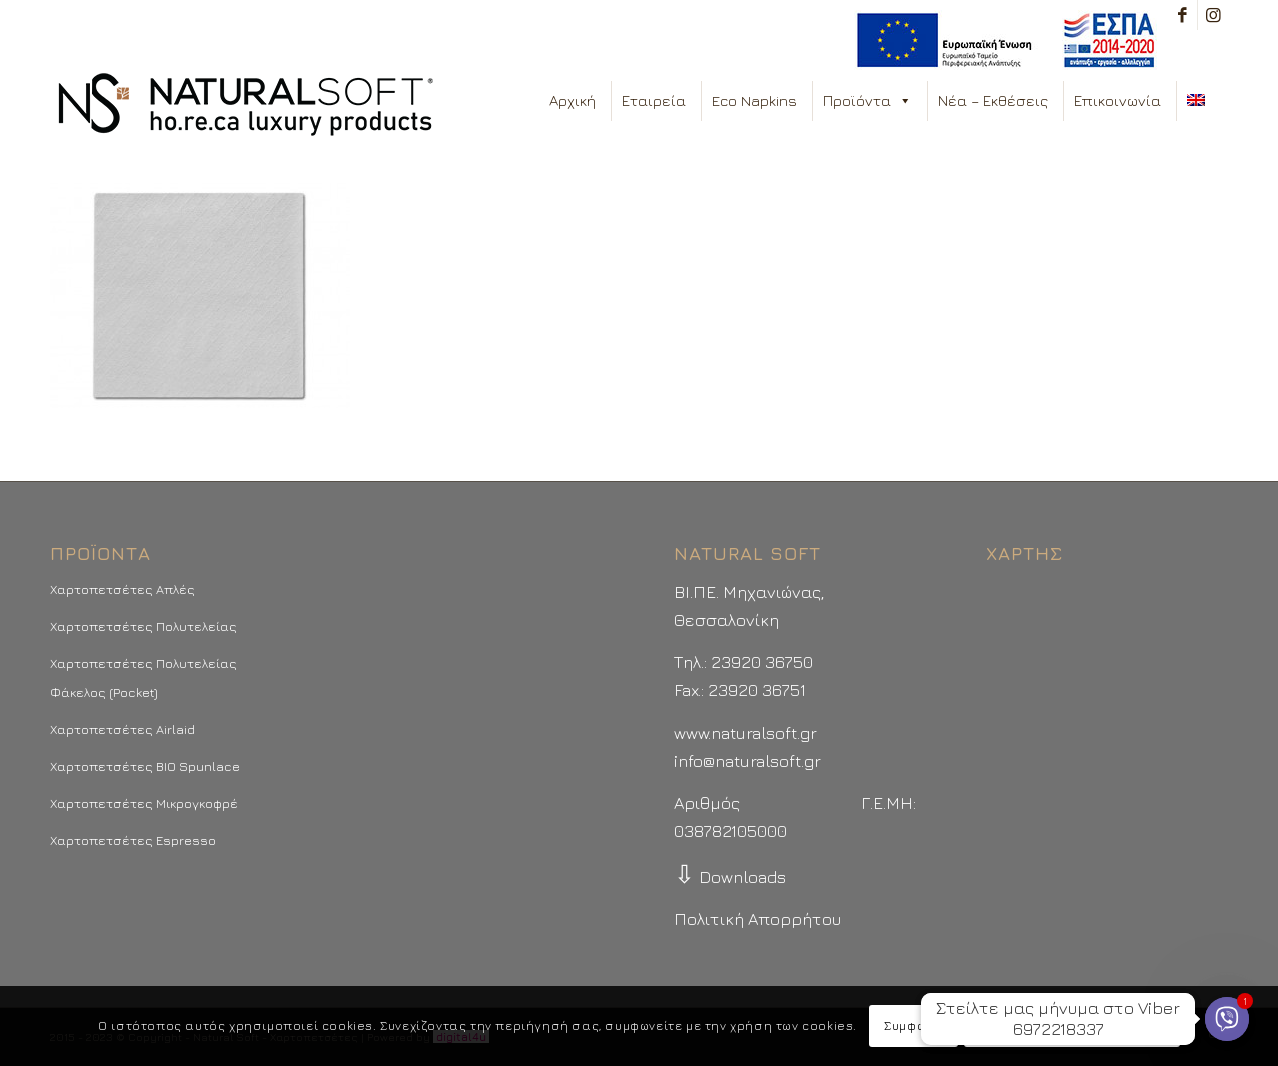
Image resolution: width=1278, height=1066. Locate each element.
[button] (904, 101)
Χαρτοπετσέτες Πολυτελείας (143, 626)
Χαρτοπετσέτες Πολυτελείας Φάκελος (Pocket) (143, 677)
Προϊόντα (867, 101)
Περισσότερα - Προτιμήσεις (1072, 1025)
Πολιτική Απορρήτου (757, 919)
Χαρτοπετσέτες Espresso (133, 840)
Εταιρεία (654, 100)
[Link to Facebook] (1182, 15)
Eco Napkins (754, 100)
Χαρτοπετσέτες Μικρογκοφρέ (144, 803)
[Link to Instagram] (1213, 15)
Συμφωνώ (913, 1025)
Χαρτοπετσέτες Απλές (122, 589)
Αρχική (572, 100)
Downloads (730, 877)
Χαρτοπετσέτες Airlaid (122, 729)
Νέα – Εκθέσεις (993, 100)
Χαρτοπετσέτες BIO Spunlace (145, 766)
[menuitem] (1000, 40)
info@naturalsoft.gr (747, 761)
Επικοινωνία (1117, 100)
